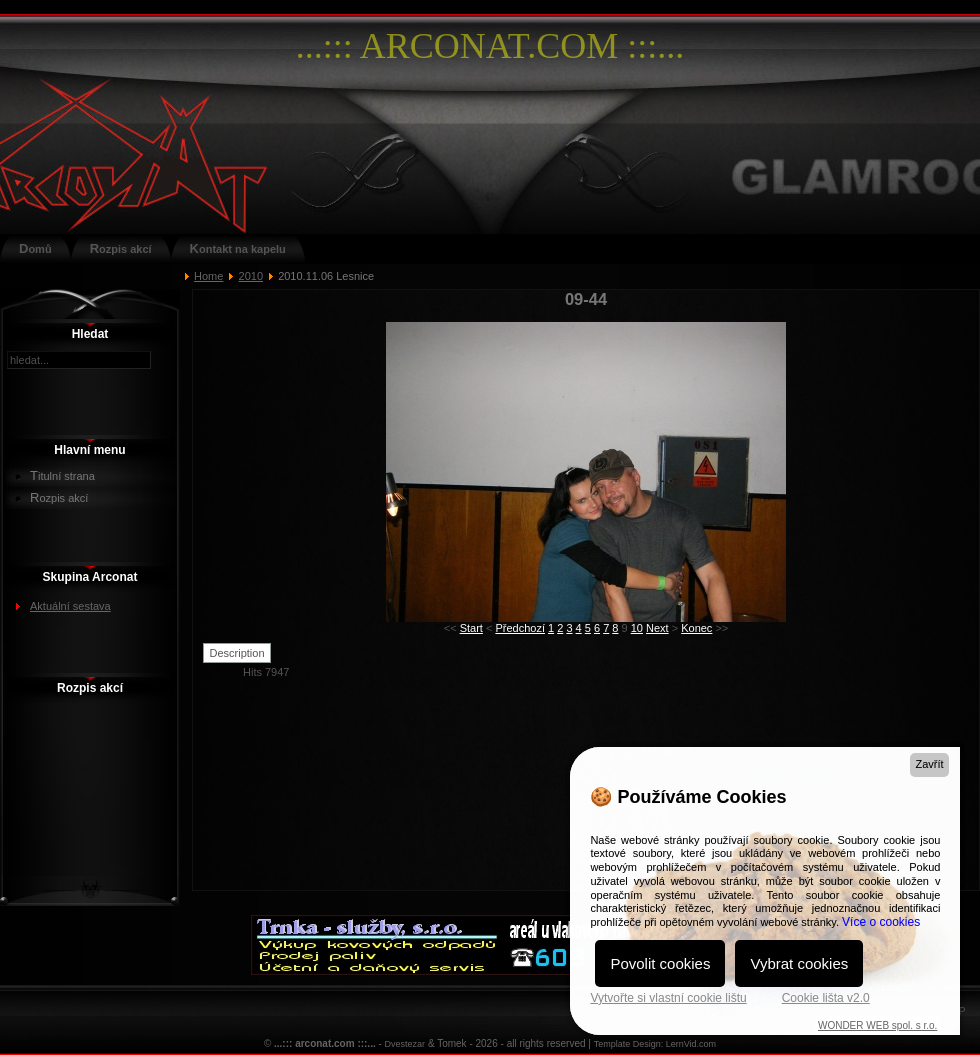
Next (657, 628)
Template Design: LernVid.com (655, 1044)
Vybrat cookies (799, 963)
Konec (696, 628)
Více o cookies (881, 922)
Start (471, 628)
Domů (35, 248)
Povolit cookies (660, 963)
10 (637, 628)
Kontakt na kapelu (238, 248)
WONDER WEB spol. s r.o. (877, 1025)
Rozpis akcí (121, 248)
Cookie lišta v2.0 (826, 998)
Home (208, 276)
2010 (251, 276)
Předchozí (520, 628)
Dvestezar (405, 1044)
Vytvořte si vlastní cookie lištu (668, 998)
